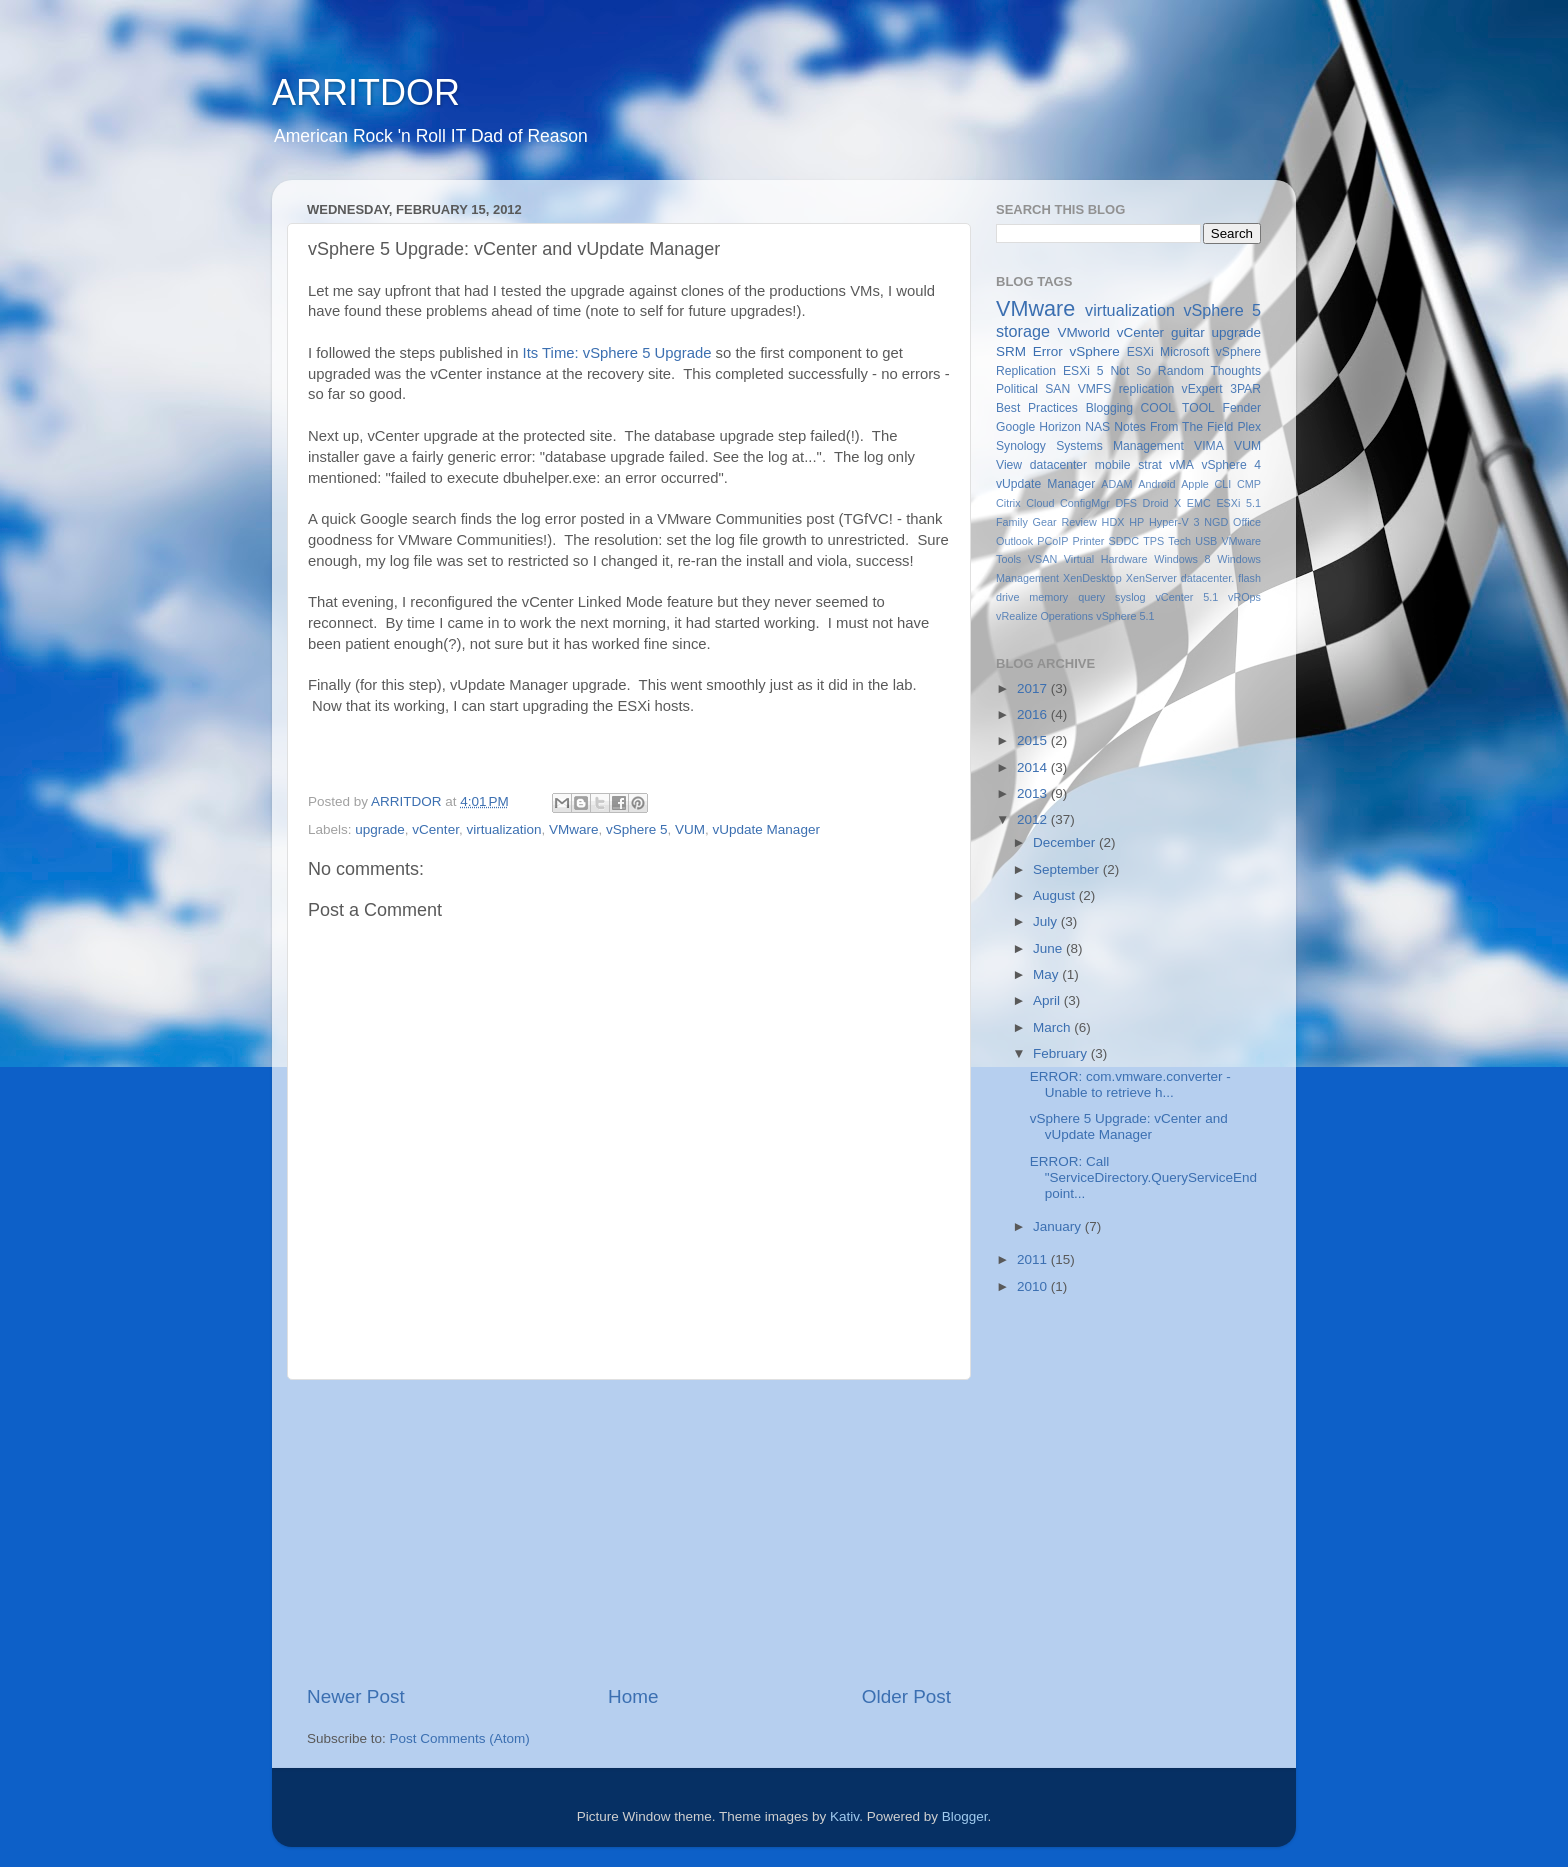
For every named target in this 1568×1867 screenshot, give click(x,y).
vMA (1182, 465)
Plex (1249, 427)
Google (1015, 427)
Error (1048, 351)
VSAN (1042, 559)
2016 (1034, 714)
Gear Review (1065, 522)
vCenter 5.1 (1186, 597)
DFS (1126, 503)
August (1056, 895)
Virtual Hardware (1106, 559)
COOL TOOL (1178, 408)
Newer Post (356, 1696)
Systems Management (1120, 446)
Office (1247, 522)
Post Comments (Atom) (460, 1738)
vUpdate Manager (766, 829)
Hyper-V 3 (1174, 522)
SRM (1011, 351)
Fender (1242, 408)
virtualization (503, 829)
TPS (1153, 541)
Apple (1195, 484)
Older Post (906, 1696)
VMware (574, 829)
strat (1150, 465)
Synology (1021, 446)
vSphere (1095, 351)
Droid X (1162, 503)
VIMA (1209, 446)
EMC (1199, 503)
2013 (1034, 793)
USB (1206, 541)
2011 (1034, 1259)
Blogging (1109, 408)
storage (1023, 331)
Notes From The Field (1173, 427)
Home (633, 1696)
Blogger (965, 1816)
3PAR (1245, 389)
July (1047, 921)
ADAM (1116, 484)
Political (1017, 389)
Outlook (1014, 541)
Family (1012, 522)
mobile (1113, 465)
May (1047, 974)
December (1066, 842)
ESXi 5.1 (1238, 503)
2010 (1034, 1286)
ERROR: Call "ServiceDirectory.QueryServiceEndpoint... (1143, 1177)
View (1009, 465)
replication (1146, 389)
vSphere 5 (637, 829)
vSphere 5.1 (1125, 616)
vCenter (435, 829)
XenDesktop (1092, 578)
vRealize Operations (1044, 616)
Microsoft (1184, 352)
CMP (1249, 484)
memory (1048, 597)
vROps (1244, 597)
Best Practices (1037, 408)
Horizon (1060, 427)
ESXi (1140, 352)
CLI (1223, 484)
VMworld (1084, 332)
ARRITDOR (366, 92)
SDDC (1123, 541)
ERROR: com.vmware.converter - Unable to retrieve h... (1130, 1084)
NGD (1216, 522)
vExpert (1202, 389)
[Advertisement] (629, 1532)
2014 (1034, 767)
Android (1156, 484)
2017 (1034, 688)
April (1048, 1000)
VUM (690, 829)
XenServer (1151, 578)
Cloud (1040, 503)
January (1059, 1226)
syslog (1130, 597)
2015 (1034, 740)
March (1053, 1027)
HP (1136, 522)
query (1091, 597)
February (1062, 1053)
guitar (1188, 332)
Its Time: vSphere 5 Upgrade (617, 353)
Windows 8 (1182, 559)
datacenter (1058, 465)
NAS (1097, 427)
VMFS (1095, 389)
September (1068, 869)
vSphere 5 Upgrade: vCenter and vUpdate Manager (1129, 1126)
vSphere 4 (1231, 465)
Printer (1089, 541)
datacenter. (1207, 578)
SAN (1057, 389)
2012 (1034, 819)
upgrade (380, 829)
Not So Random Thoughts (1185, 371)
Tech (1179, 541)
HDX (1113, 522)
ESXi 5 (1083, 371)
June (1049, 948)
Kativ (844, 1816)
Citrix (1008, 503)
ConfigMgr (1085, 503)
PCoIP (1052, 541)
